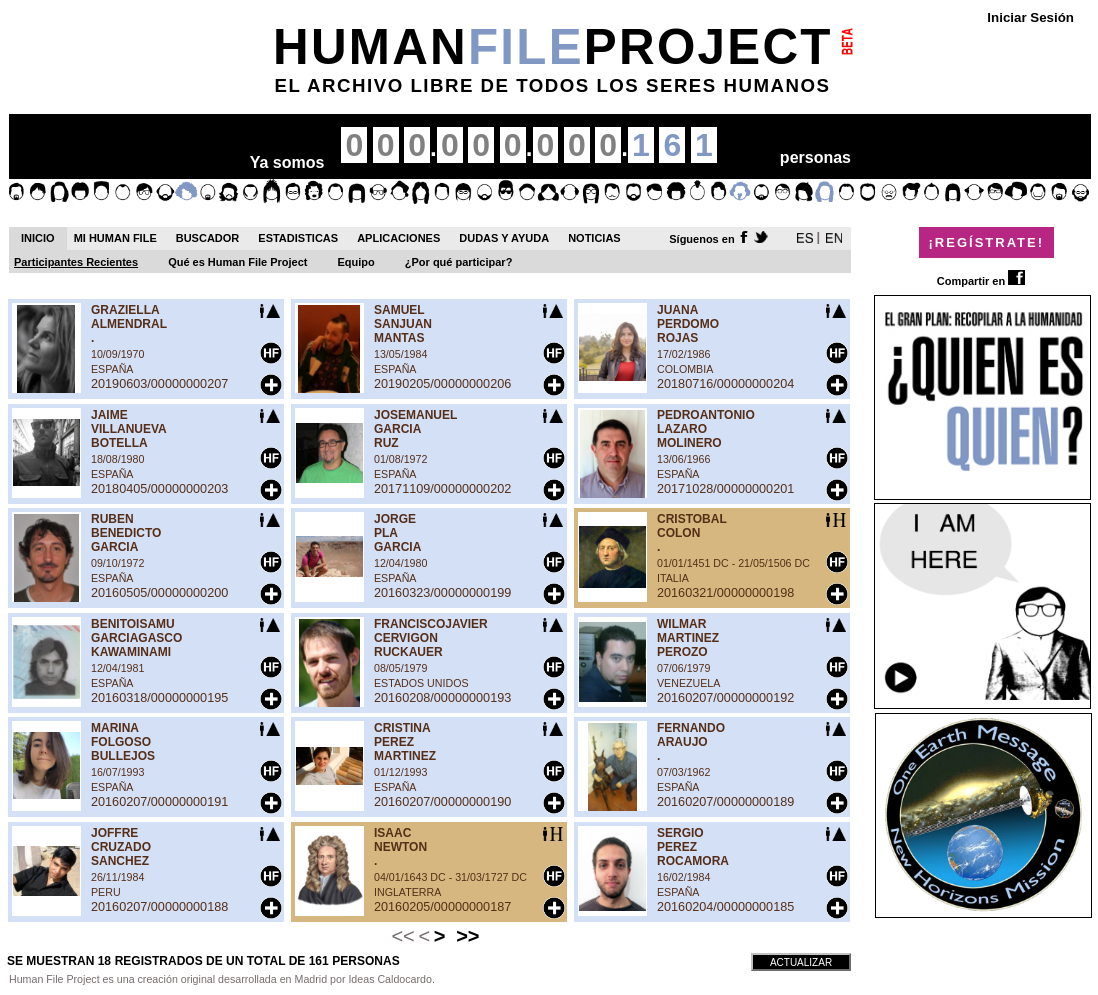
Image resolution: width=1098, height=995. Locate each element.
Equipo (356, 262)
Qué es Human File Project (237, 262)
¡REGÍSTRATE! (986, 242)
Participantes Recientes (76, 262)
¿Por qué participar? (459, 262)
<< (402, 936)
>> (467, 936)
